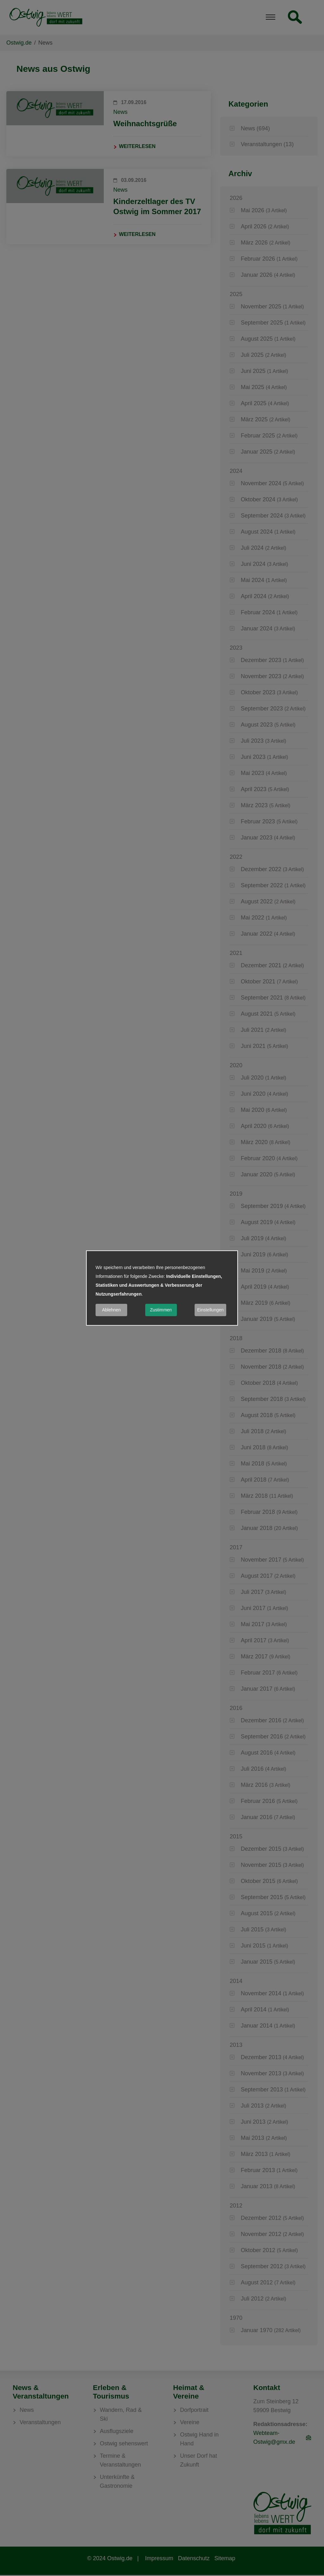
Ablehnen (111, 1309)
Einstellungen (210, 1309)
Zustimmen (161, 1309)
